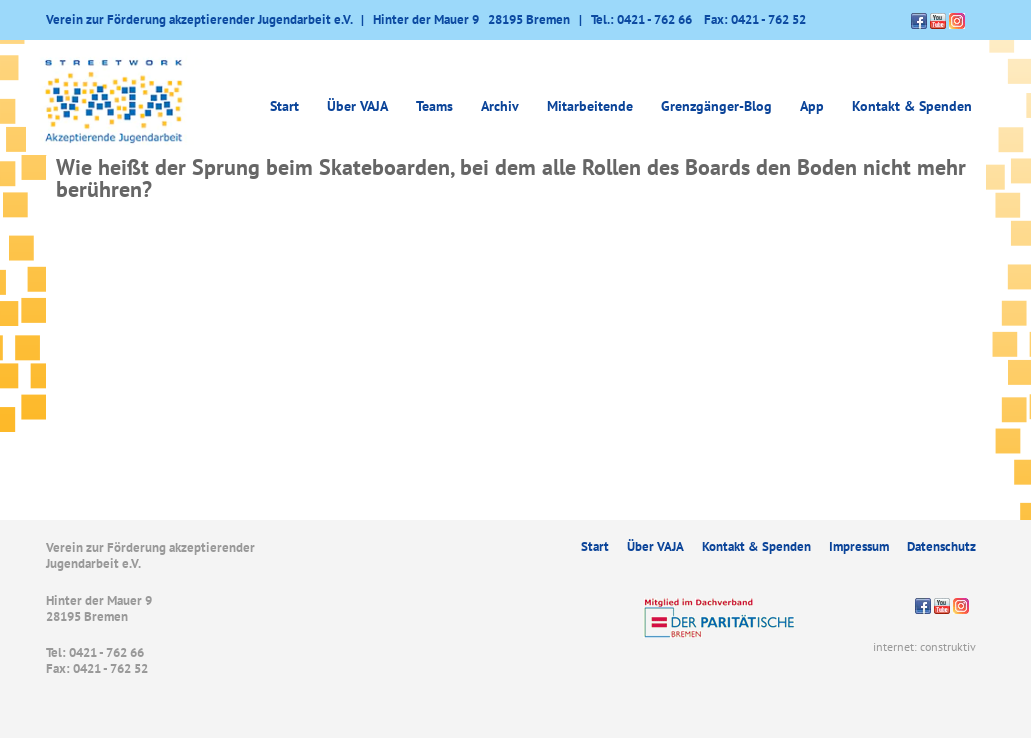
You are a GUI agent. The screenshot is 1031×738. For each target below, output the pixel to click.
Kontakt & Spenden (912, 106)
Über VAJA (357, 106)
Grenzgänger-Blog (716, 106)
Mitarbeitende (590, 106)
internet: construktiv (924, 646)
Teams (434, 106)
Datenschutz (941, 546)
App (812, 106)
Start (284, 106)
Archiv (500, 106)
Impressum (859, 546)
